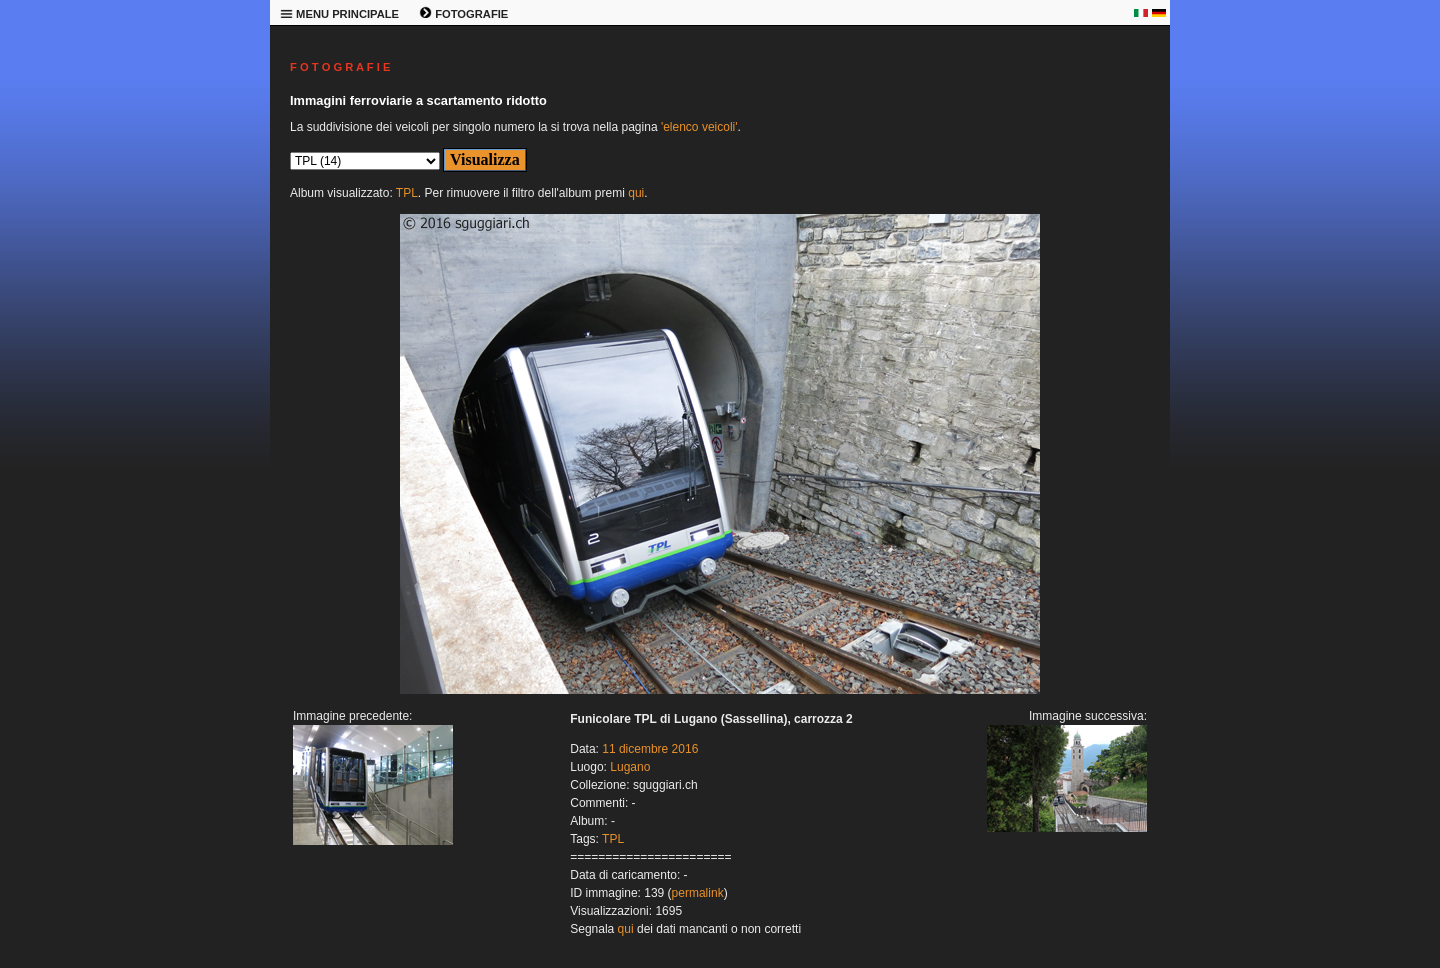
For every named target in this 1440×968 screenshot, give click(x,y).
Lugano (630, 767)
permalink (698, 893)
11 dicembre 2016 (650, 749)
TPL (407, 193)
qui (636, 193)
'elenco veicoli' (699, 127)
